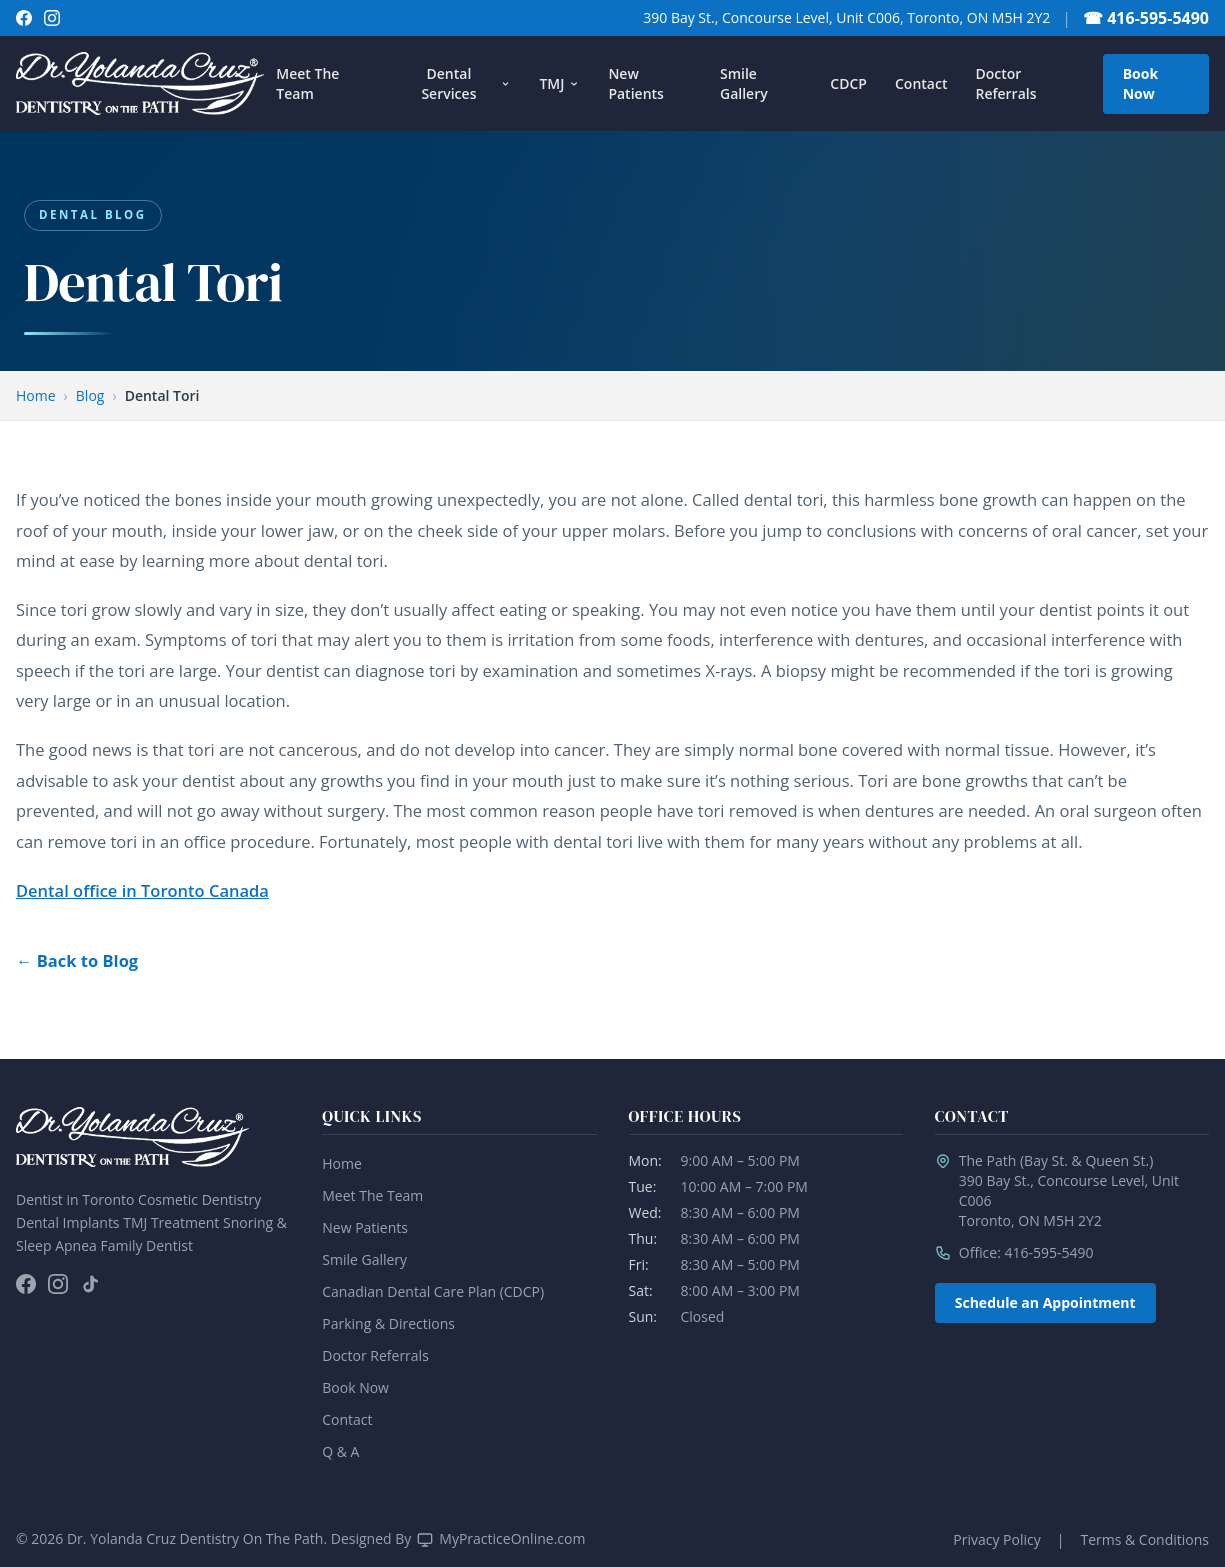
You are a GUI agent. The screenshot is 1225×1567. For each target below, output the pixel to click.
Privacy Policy (996, 1539)
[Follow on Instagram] (52, 18)
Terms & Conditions (1144, 1539)
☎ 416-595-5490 (1146, 18)
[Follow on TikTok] (90, 1284)
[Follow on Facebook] (24, 18)
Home (36, 395)
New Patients (635, 83)
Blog (90, 395)
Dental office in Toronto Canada (142, 890)
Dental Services (466, 83)
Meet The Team (307, 83)
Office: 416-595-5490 (1026, 1252)
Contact (921, 83)
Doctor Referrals (1005, 83)
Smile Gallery (744, 83)
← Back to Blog (77, 960)
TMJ (559, 83)
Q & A (340, 1451)
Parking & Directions (388, 1323)
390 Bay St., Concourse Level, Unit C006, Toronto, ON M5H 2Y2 (846, 17)
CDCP (848, 83)
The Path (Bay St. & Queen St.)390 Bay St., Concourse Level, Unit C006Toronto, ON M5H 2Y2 (1069, 1190)
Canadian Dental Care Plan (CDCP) (433, 1291)
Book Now (1140, 83)
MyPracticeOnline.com (512, 1538)
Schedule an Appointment (1045, 1302)
